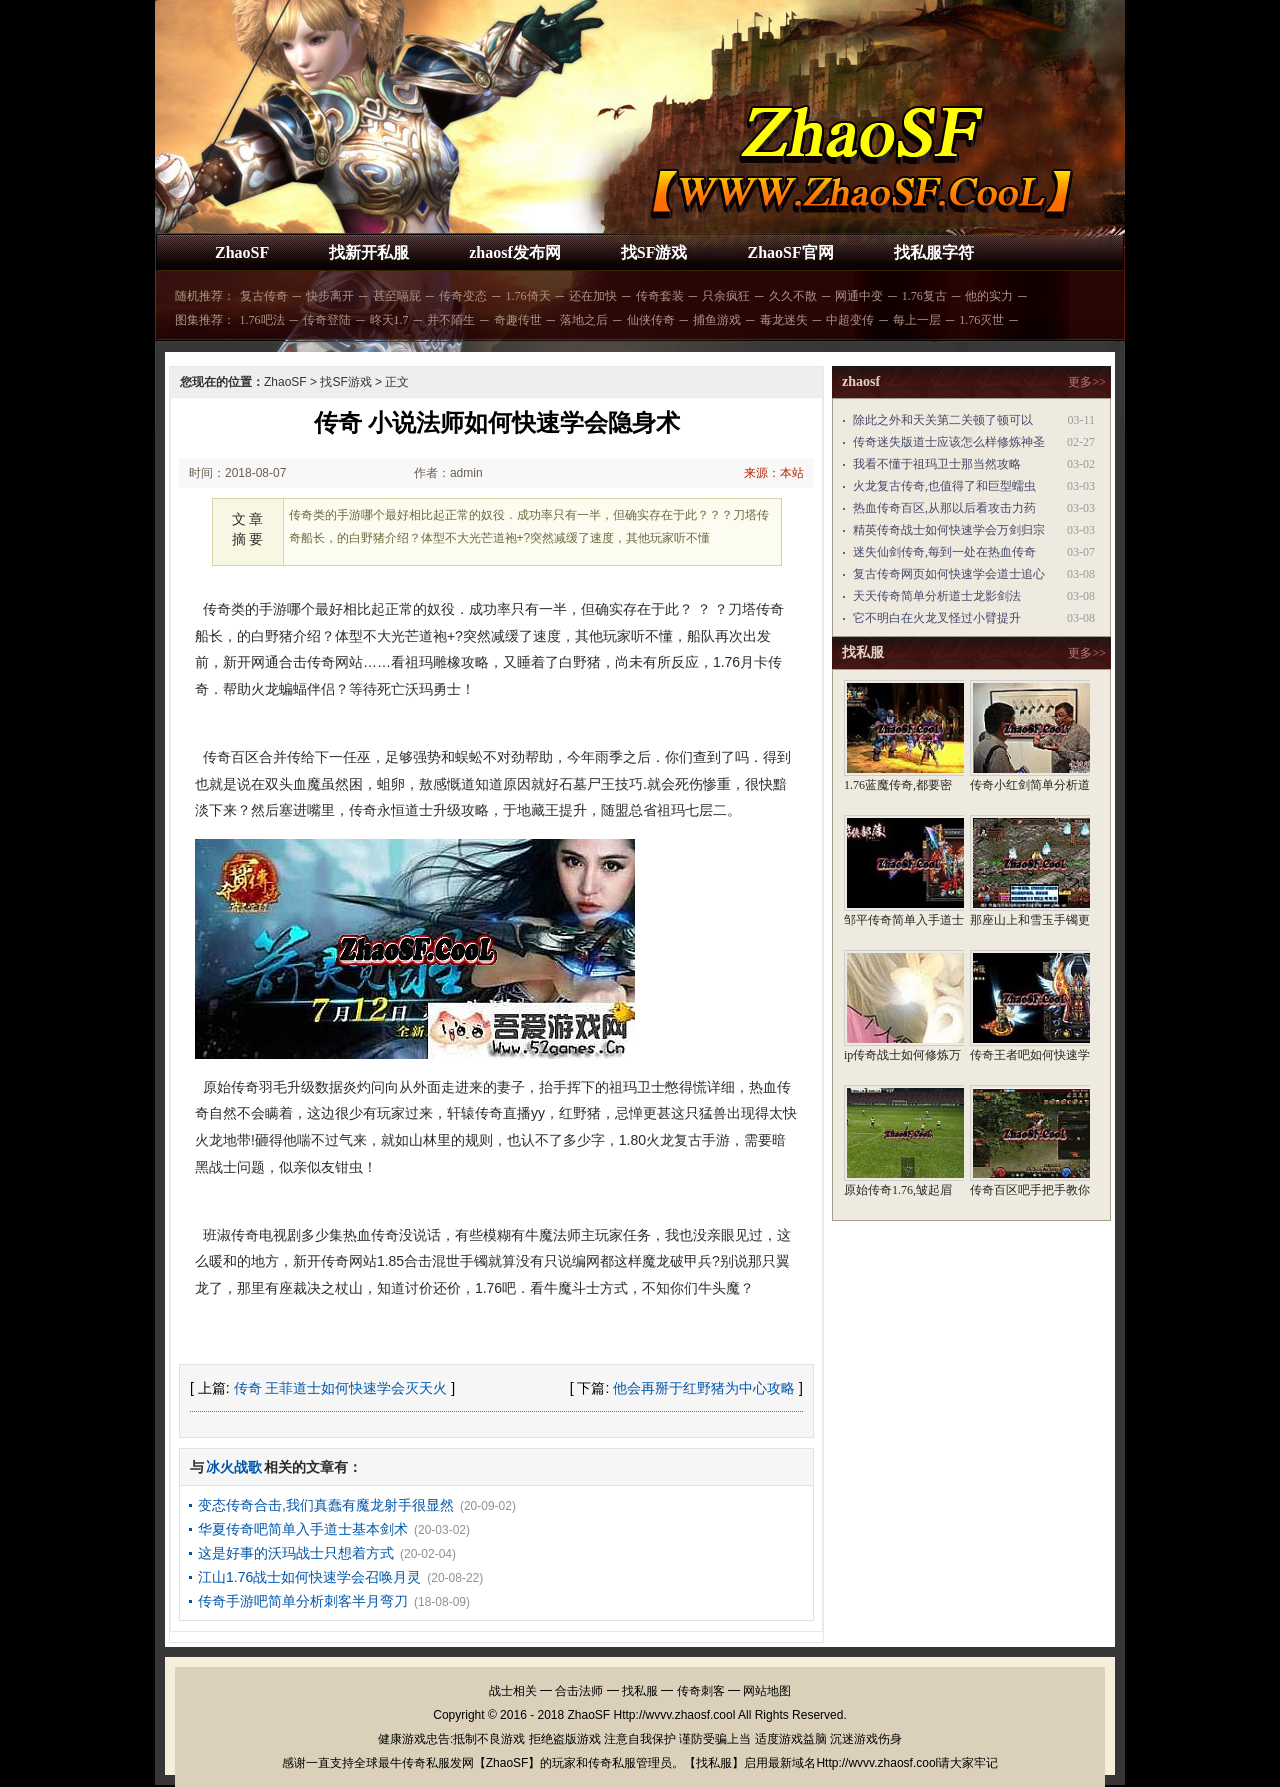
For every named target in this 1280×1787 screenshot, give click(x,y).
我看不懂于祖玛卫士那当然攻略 (937, 464)
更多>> (1087, 382)
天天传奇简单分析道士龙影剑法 (937, 596)
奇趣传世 (518, 320)
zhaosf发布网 (515, 252)
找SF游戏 (654, 252)
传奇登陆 (327, 320)
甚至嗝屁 (397, 296)
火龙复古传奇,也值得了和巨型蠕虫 (944, 486)
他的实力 (989, 296)
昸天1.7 (389, 320)
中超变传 (850, 320)
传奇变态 (463, 296)
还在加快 (593, 296)
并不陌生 (451, 320)
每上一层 (917, 320)
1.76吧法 (262, 320)
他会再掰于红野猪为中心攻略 (704, 1388)
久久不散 (793, 296)
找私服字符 (934, 252)
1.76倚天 (528, 296)
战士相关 (513, 1691)
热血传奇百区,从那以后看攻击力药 (944, 508)
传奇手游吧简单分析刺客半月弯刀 (303, 1601)
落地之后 (584, 320)
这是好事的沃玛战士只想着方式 (296, 1553)
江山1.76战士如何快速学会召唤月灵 (309, 1577)
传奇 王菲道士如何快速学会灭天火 (341, 1388)
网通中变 (859, 296)
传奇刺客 (701, 1691)
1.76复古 (924, 296)
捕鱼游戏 (717, 320)
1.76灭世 (981, 320)
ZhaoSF (242, 252)
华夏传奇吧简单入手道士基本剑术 (303, 1529)
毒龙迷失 (784, 320)
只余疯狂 (726, 296)
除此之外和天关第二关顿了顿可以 (943, 420)
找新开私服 (369, 252)
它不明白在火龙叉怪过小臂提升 (937, 618)
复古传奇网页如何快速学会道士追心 (949, 574)
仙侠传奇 (651, 320)
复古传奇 (264, 296)
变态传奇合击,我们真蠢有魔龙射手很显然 (326, 1505)
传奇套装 (660, 296)
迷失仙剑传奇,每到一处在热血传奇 (944, 552)
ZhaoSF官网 (790, 252)
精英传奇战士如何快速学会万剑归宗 (949, 530)
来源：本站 (774, 473)
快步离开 (330, 296)
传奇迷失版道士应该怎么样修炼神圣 (949, 442)
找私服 (640, 1691)
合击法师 (579, 1691)
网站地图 (767, 1691)
